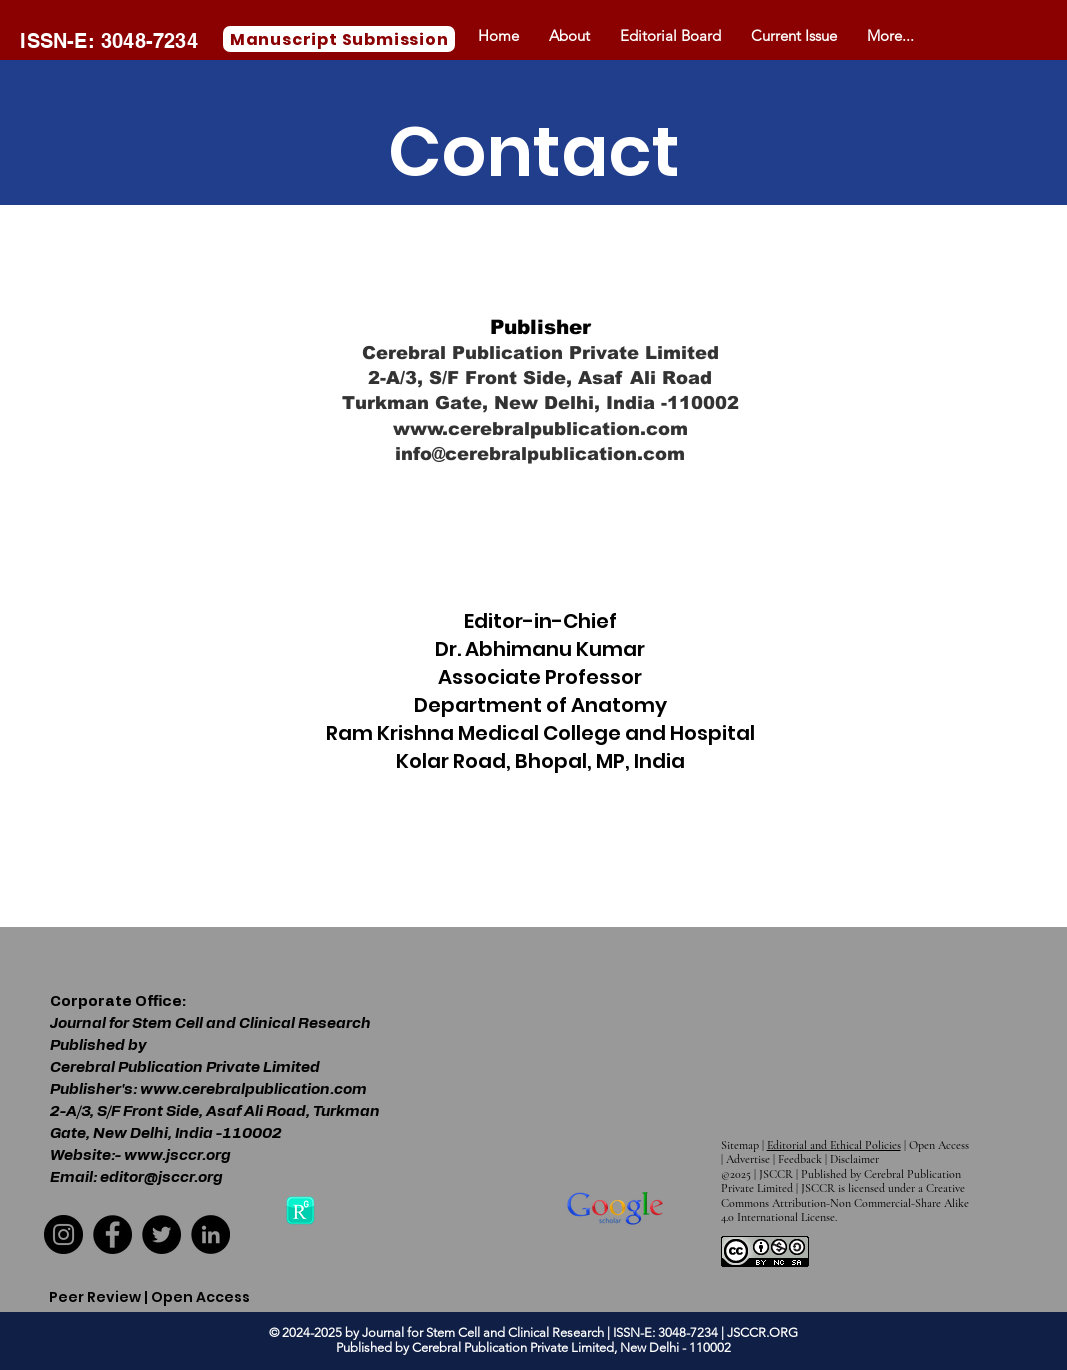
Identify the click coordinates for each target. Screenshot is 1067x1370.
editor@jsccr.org (161, 1177)
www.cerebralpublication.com (540, 429)
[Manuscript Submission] (339, 39)
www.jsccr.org (177, 1155)
